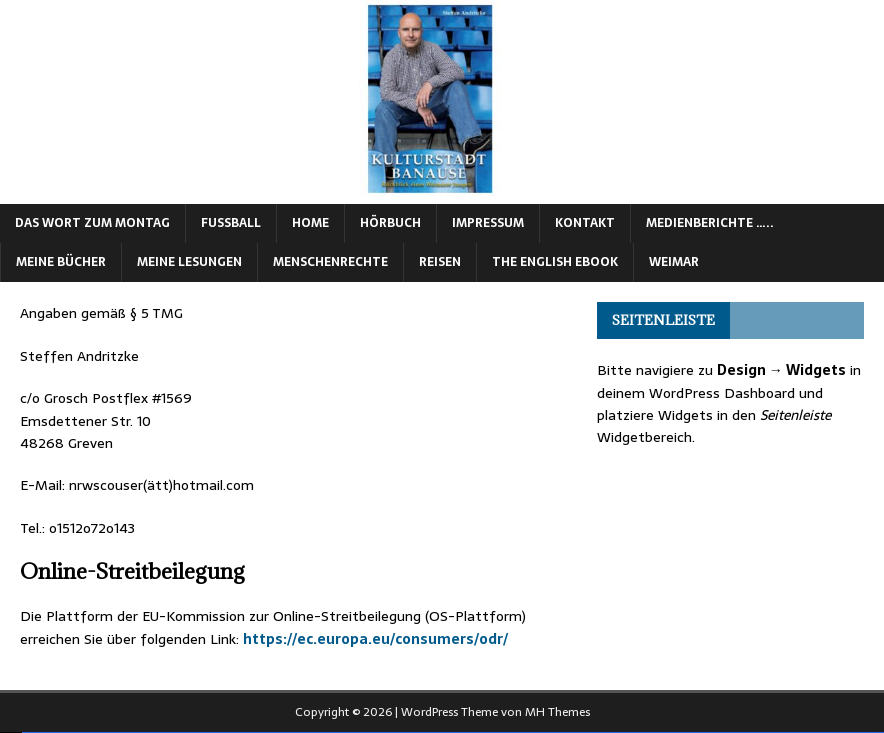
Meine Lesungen (189, 262)
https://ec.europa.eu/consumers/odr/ (375, 639)
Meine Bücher (61, 262)
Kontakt (585, 223)
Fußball (231, 223)
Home (310, 223)
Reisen (440, 262)
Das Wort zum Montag (92, 223)
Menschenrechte (330, 262)
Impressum (488, 223)
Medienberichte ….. (710, 223)
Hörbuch (390, 223)
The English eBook (555, 262)
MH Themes (557, 712)
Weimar (674, 262)
